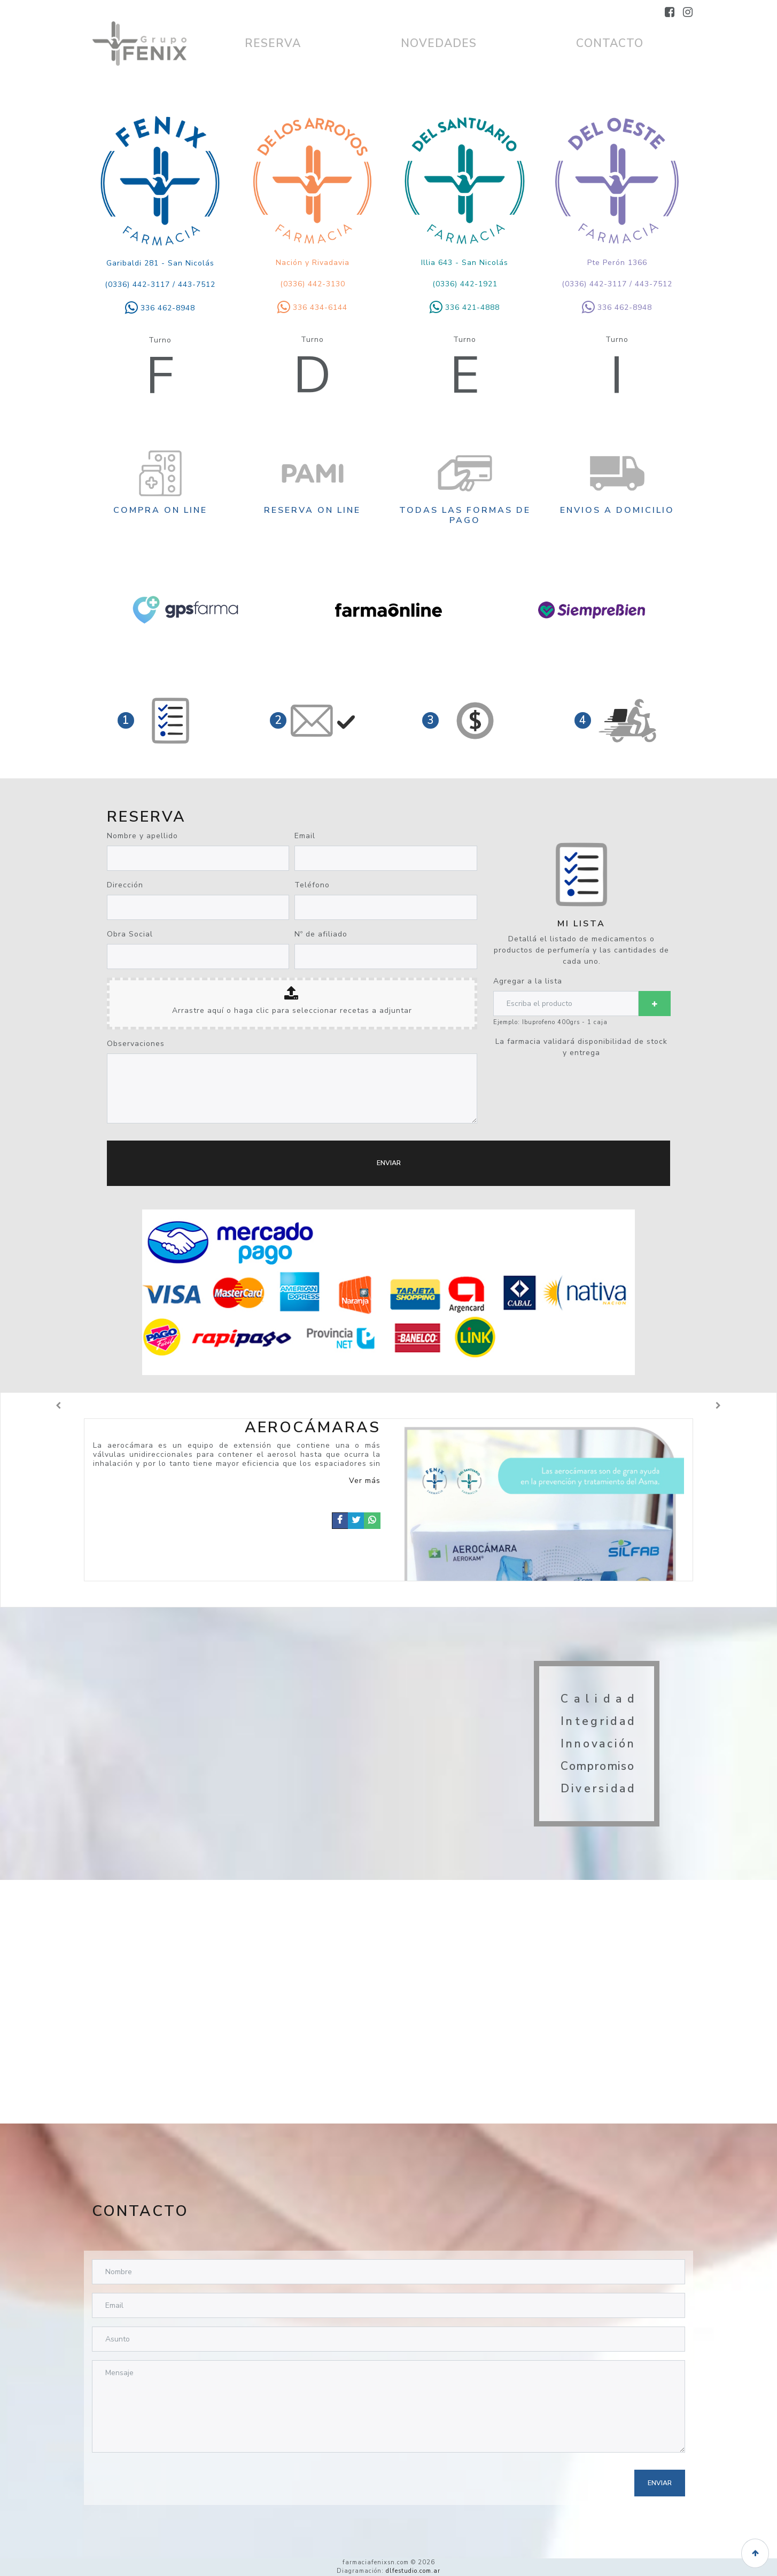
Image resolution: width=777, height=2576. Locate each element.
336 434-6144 (312, 307)
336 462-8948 (160, 307)
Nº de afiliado (320, 934)
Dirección (125, 885)
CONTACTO (609, 43)
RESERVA (273, 43)
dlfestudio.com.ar (413, 2571)
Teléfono (312, 885)
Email (304, 836)
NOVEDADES (439, 43)
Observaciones (136, 1044)
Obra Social (130, 934)
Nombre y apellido (142, 836)
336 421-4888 (465, 307)
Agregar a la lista (527, 981)
